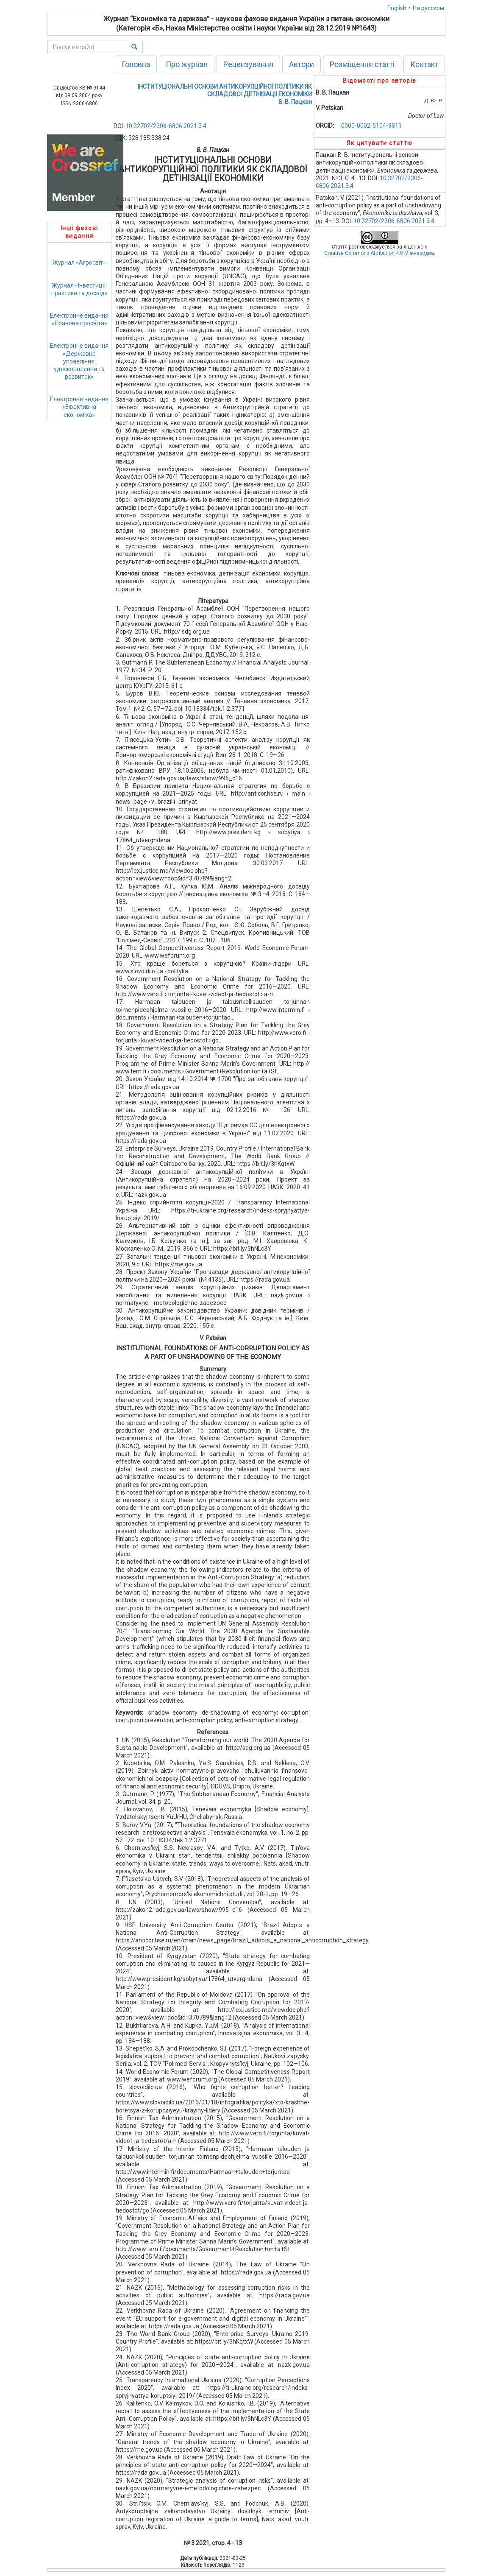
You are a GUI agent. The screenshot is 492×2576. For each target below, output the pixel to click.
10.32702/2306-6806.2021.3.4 (165, 126)
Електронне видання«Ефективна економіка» (79, 407)
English (396, 8)
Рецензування (248, 64)
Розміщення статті (362, 64)
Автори (301, 64)
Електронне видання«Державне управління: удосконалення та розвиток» (79, 361)
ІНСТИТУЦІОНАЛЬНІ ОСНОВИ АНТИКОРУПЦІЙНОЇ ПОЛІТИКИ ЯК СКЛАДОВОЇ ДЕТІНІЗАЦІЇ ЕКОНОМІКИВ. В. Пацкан (225, 94)
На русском (428, 8)
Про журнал (187, 64)
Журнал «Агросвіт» (79, 262)
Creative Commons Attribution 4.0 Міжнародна (379, 253)
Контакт (424, 64)
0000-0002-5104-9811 (371, 125)
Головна (136, 64)
